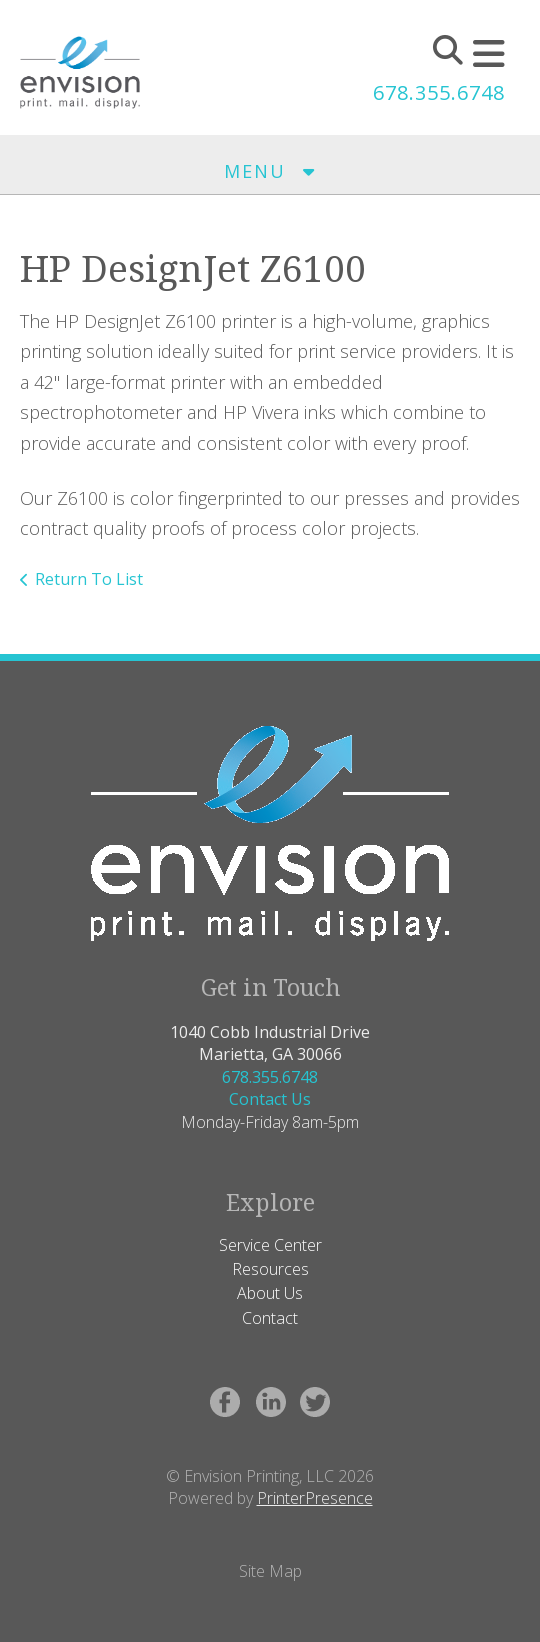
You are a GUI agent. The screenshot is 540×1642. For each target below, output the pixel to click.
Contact (270, 1318)
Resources (270, 1269)
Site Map (270, 1571)
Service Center (270, 1245)
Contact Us (270, 1099)
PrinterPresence (315, 1498)
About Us (270, 1293)
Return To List (89, 579)
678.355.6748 (439, 92)
